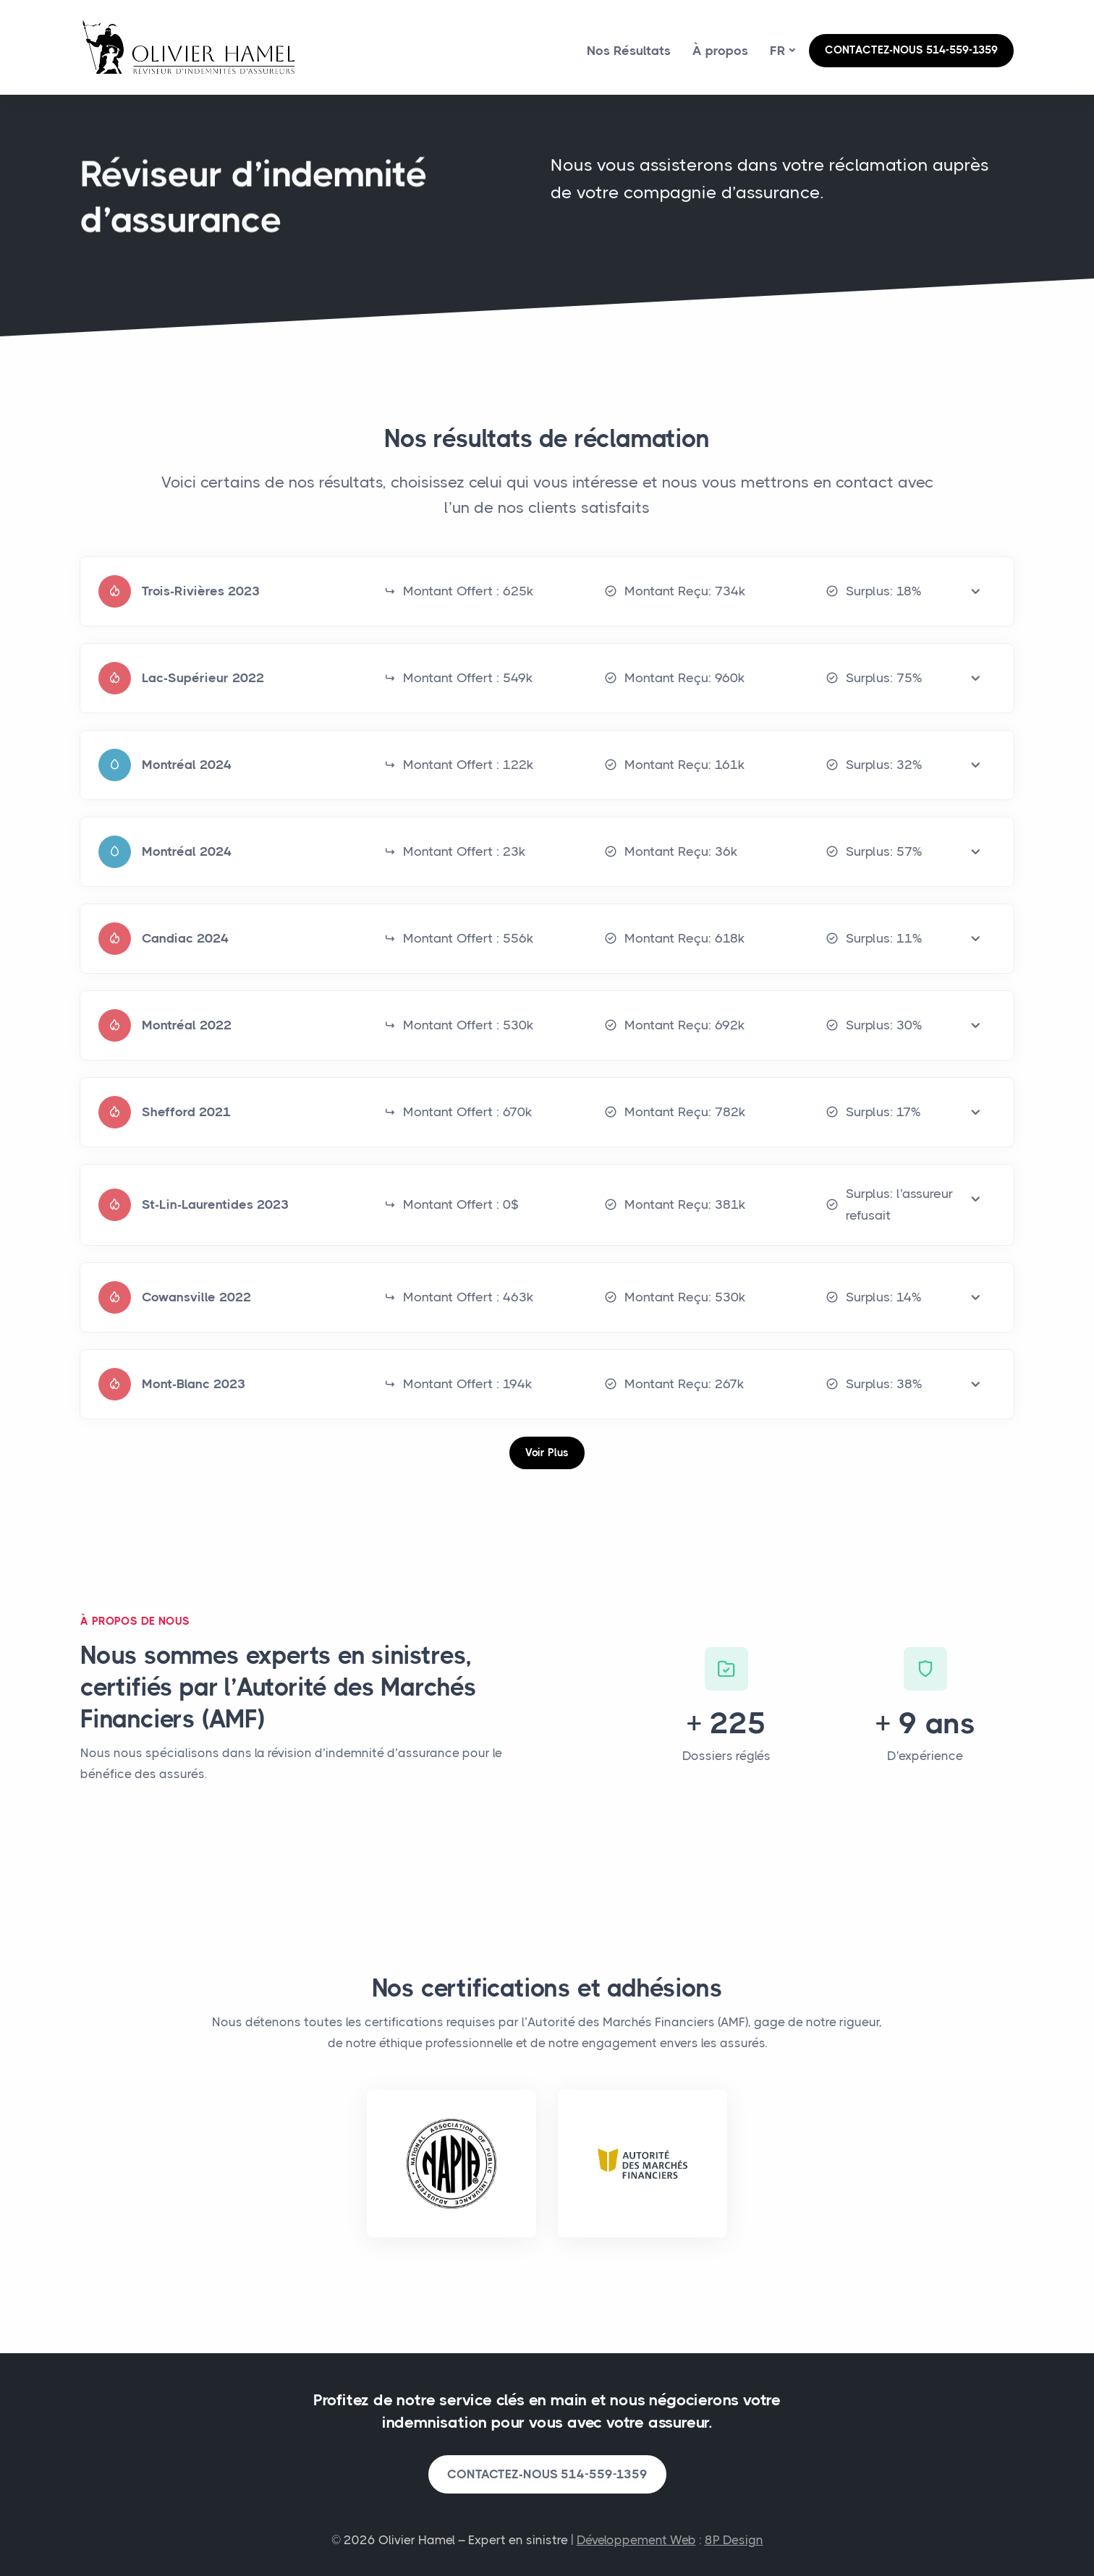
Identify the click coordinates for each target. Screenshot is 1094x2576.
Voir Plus (547, 1452)
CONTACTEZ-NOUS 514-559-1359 (911, 49)
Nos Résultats (629, 50)
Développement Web (636, 2540)
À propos (720, 50)
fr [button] (778, 50)
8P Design (734, 2540)
